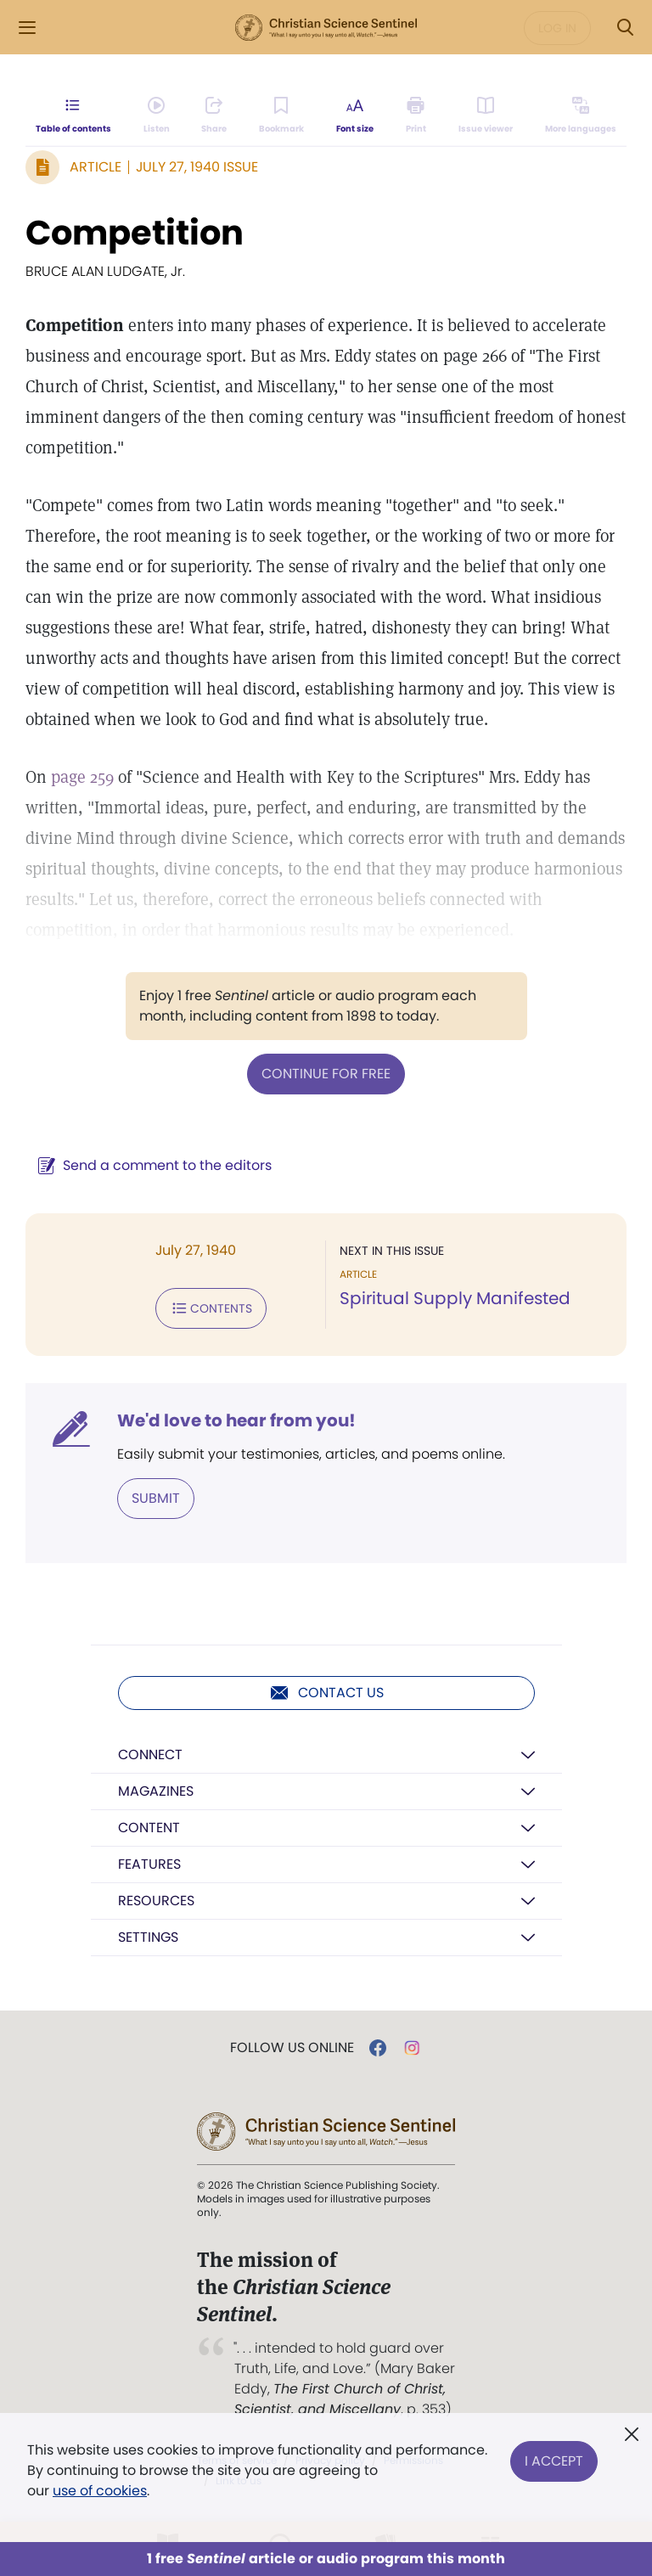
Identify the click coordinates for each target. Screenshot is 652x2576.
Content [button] (149, 1827)
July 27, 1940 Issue (197, 167)
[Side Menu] (27, 27)
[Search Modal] (624, 27)
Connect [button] (150, 1754)
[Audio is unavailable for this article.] (156, 115)
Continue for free (326, 1073)
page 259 (82, 777)
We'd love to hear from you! (236, 1420)
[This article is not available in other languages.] (581, 115)
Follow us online (292, 2048)
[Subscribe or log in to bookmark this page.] (281, 115)
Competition (134, 232)
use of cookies (100, 2490)
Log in (557, 28)
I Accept (554, 2460)
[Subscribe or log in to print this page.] (416, 115)
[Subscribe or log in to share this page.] (214, 115)
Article (95, 167)
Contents (211, 1308)
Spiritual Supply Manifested (455, 1298)
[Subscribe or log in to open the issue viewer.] (485, 115)
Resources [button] (156, 1900)
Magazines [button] (156, 1791)
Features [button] (149, 1864)
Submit (156, 1498)
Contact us (326, 1693)
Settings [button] (148, 1937)
